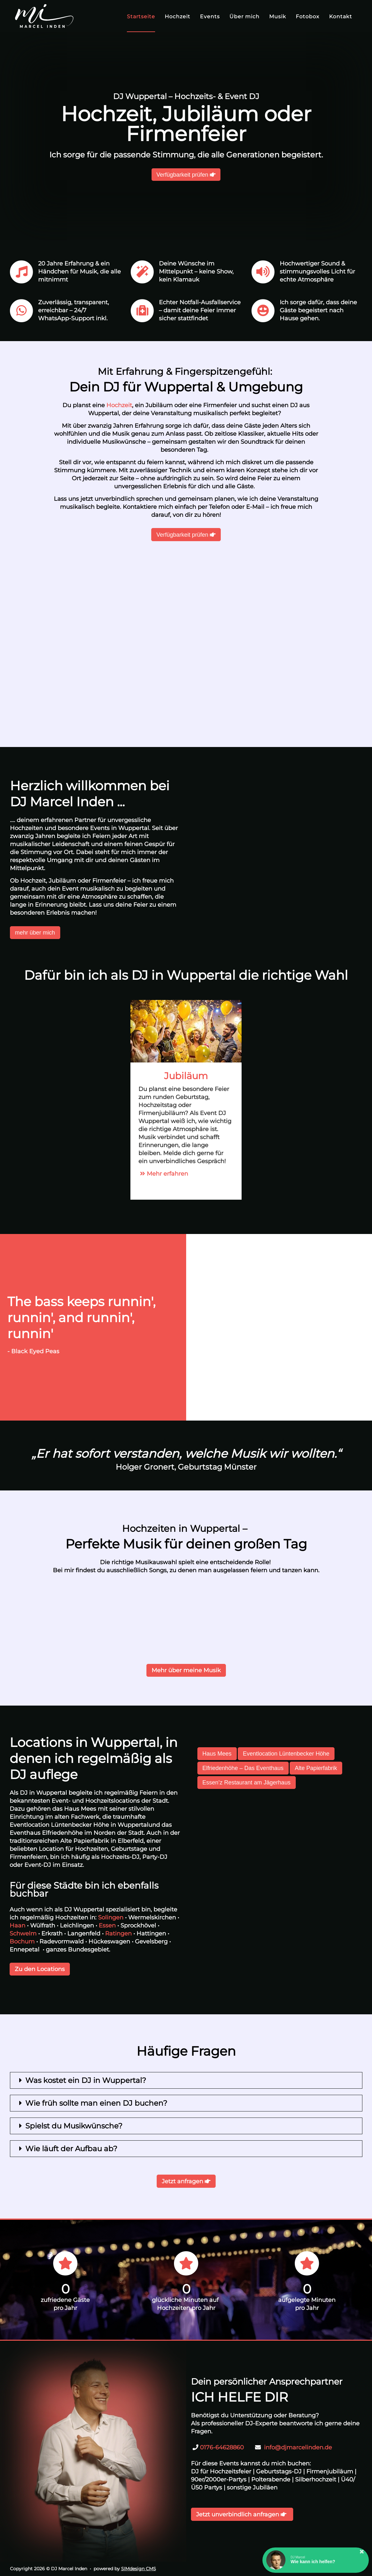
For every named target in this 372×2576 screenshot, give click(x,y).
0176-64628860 (222, 2447)
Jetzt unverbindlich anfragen (242, 2514)
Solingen (110, 1917)
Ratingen (118, 1933)
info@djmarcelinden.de (298, 2447)
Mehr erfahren (163, 1173)
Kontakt (340, 16)
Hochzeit (177, 16)
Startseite (141, 16)
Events (210, 16)
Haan (17, 1925)
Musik (277, 16)
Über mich (244, 16)
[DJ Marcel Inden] (44, 15)
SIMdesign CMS (138, 2569)
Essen (107, 1925)
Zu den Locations (40, 1969)
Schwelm (23, 1933)
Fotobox (307, 16)
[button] (315, 2560)
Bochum (22, 1941)
